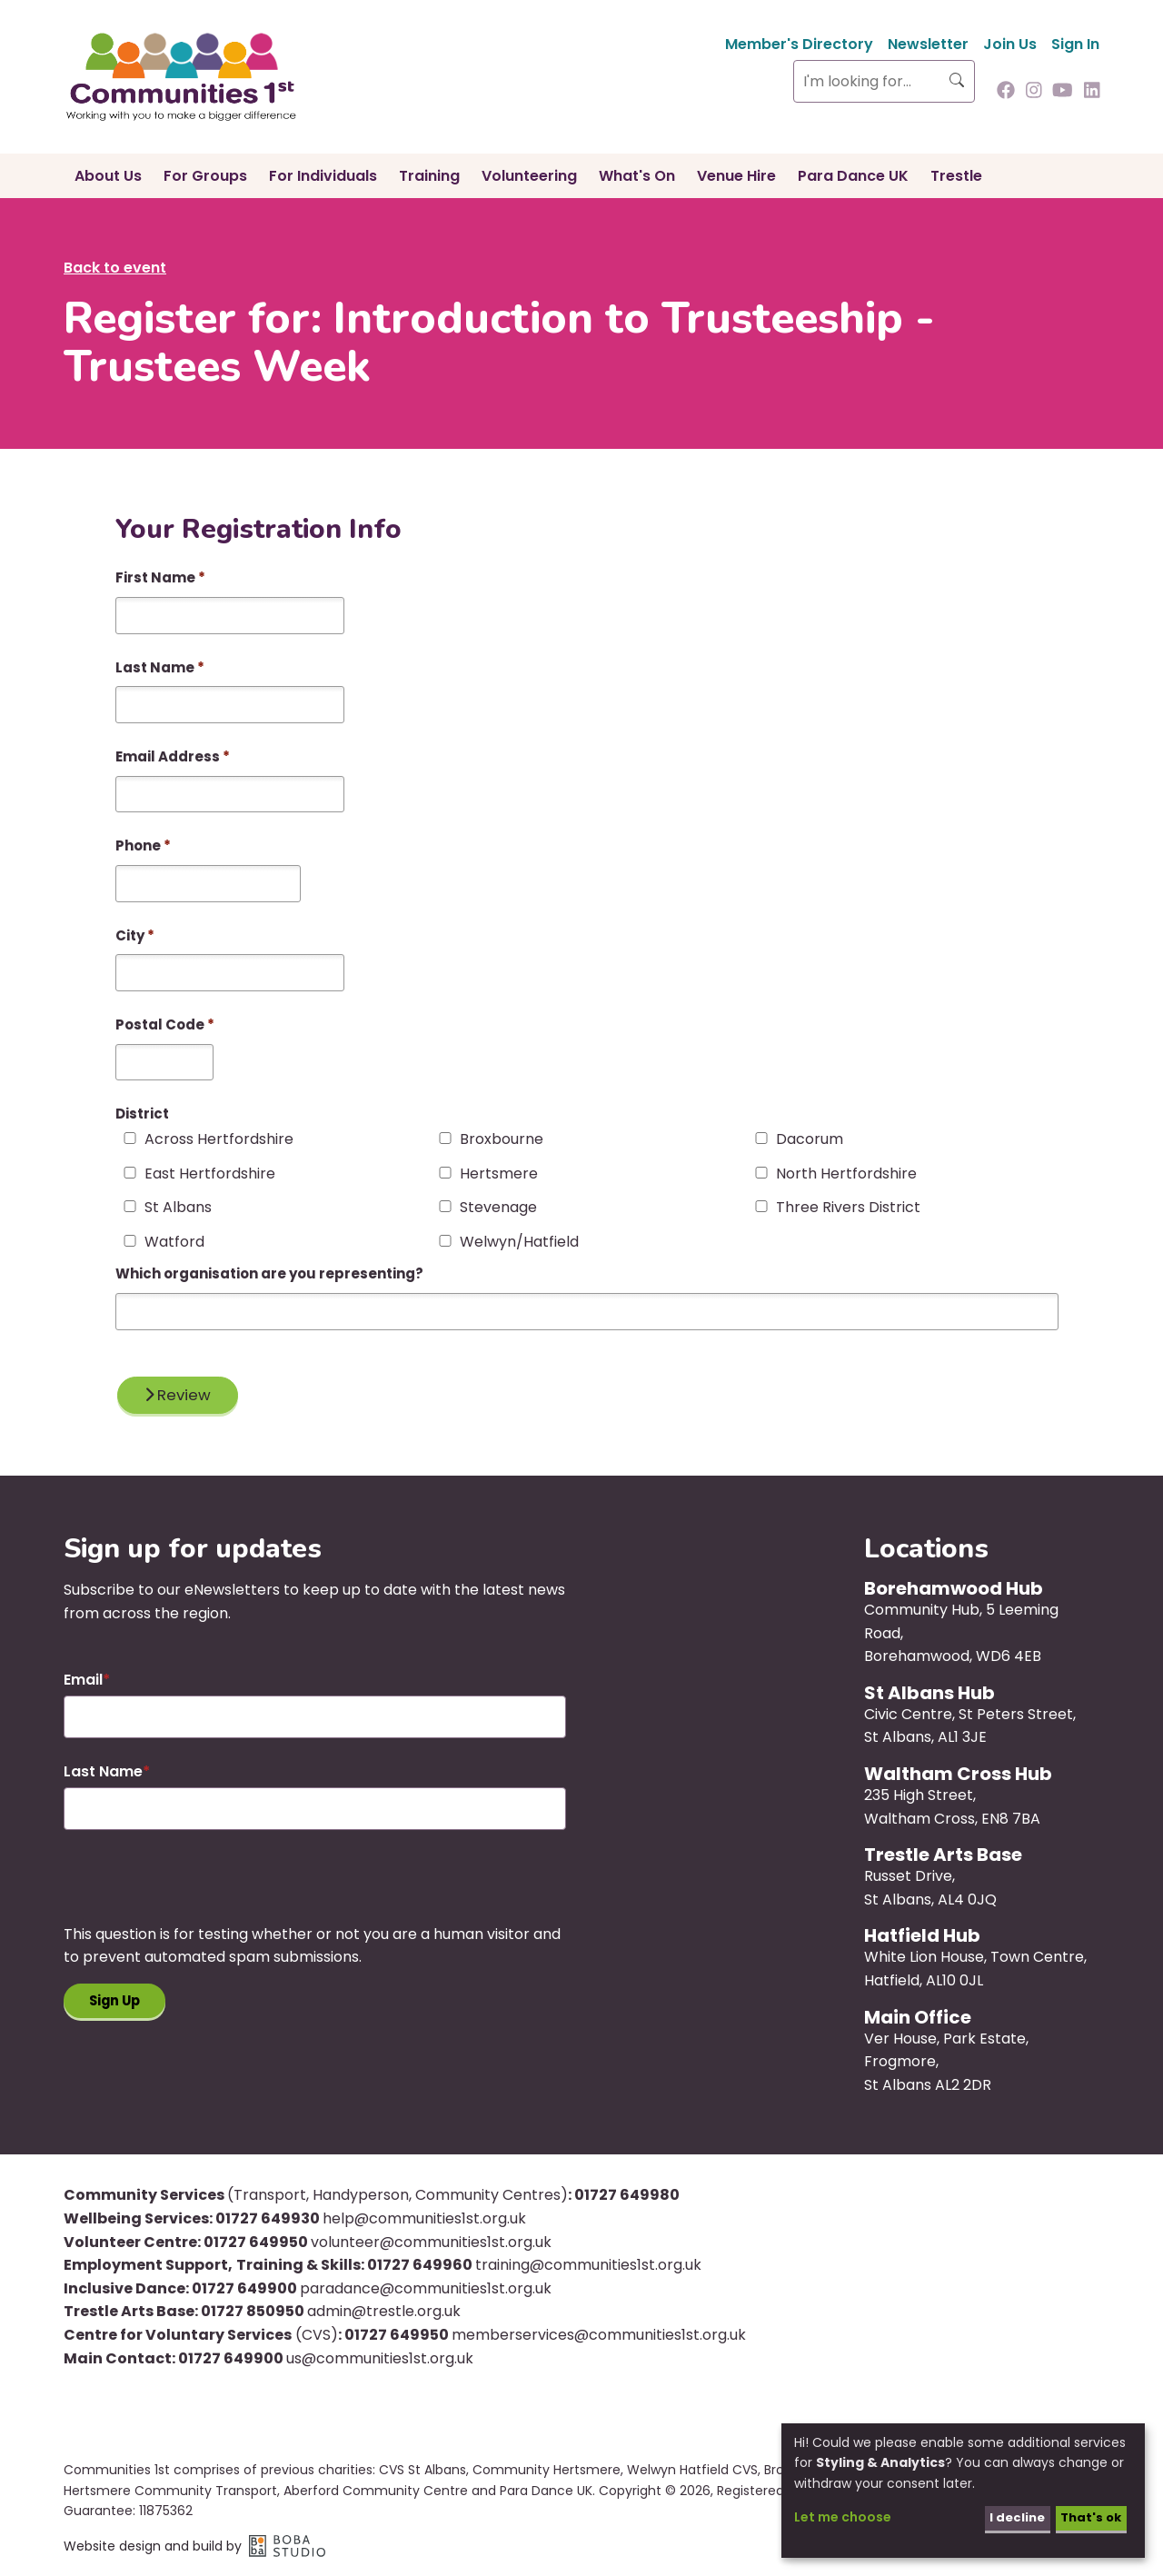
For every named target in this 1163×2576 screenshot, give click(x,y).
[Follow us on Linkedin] (1092, 92)
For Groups (205, 175)
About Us (108, 175)
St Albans (178, 1208)
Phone (143, 845)
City (134, 935)
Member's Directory (799, 44)
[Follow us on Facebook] (1006, 92)
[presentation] (202, 1890)
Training (429, 175)
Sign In (1075, 44)
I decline (1010, 2517)
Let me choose (842, 2517)
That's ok (1088, 2517)
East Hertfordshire (209, 1174)
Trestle (956, 175)
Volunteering (529, 175)
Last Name (159, 667)
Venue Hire (736, 175)
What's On (637, 175)
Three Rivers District (848, 1208)
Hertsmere (499, 1174)
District (142, 1113)
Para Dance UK (853, 175)
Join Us (1010, 44)
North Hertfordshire (846, 1174)
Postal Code (164, 1024)
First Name (160, 577)
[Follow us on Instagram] (1034, 92)
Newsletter (928, 44)
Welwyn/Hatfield (519, 1242)
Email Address (172, 756)
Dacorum (809, 1139)
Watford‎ (174, 1242)
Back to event (115, 267)
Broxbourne (501, 1139)
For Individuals (323, 175)
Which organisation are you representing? (269, 1273)
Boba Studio (287, 2550)
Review (182, 1396)
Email (83, 1682)
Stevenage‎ (498, 1208)
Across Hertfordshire (218, 1139)
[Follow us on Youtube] (1062, 92)
